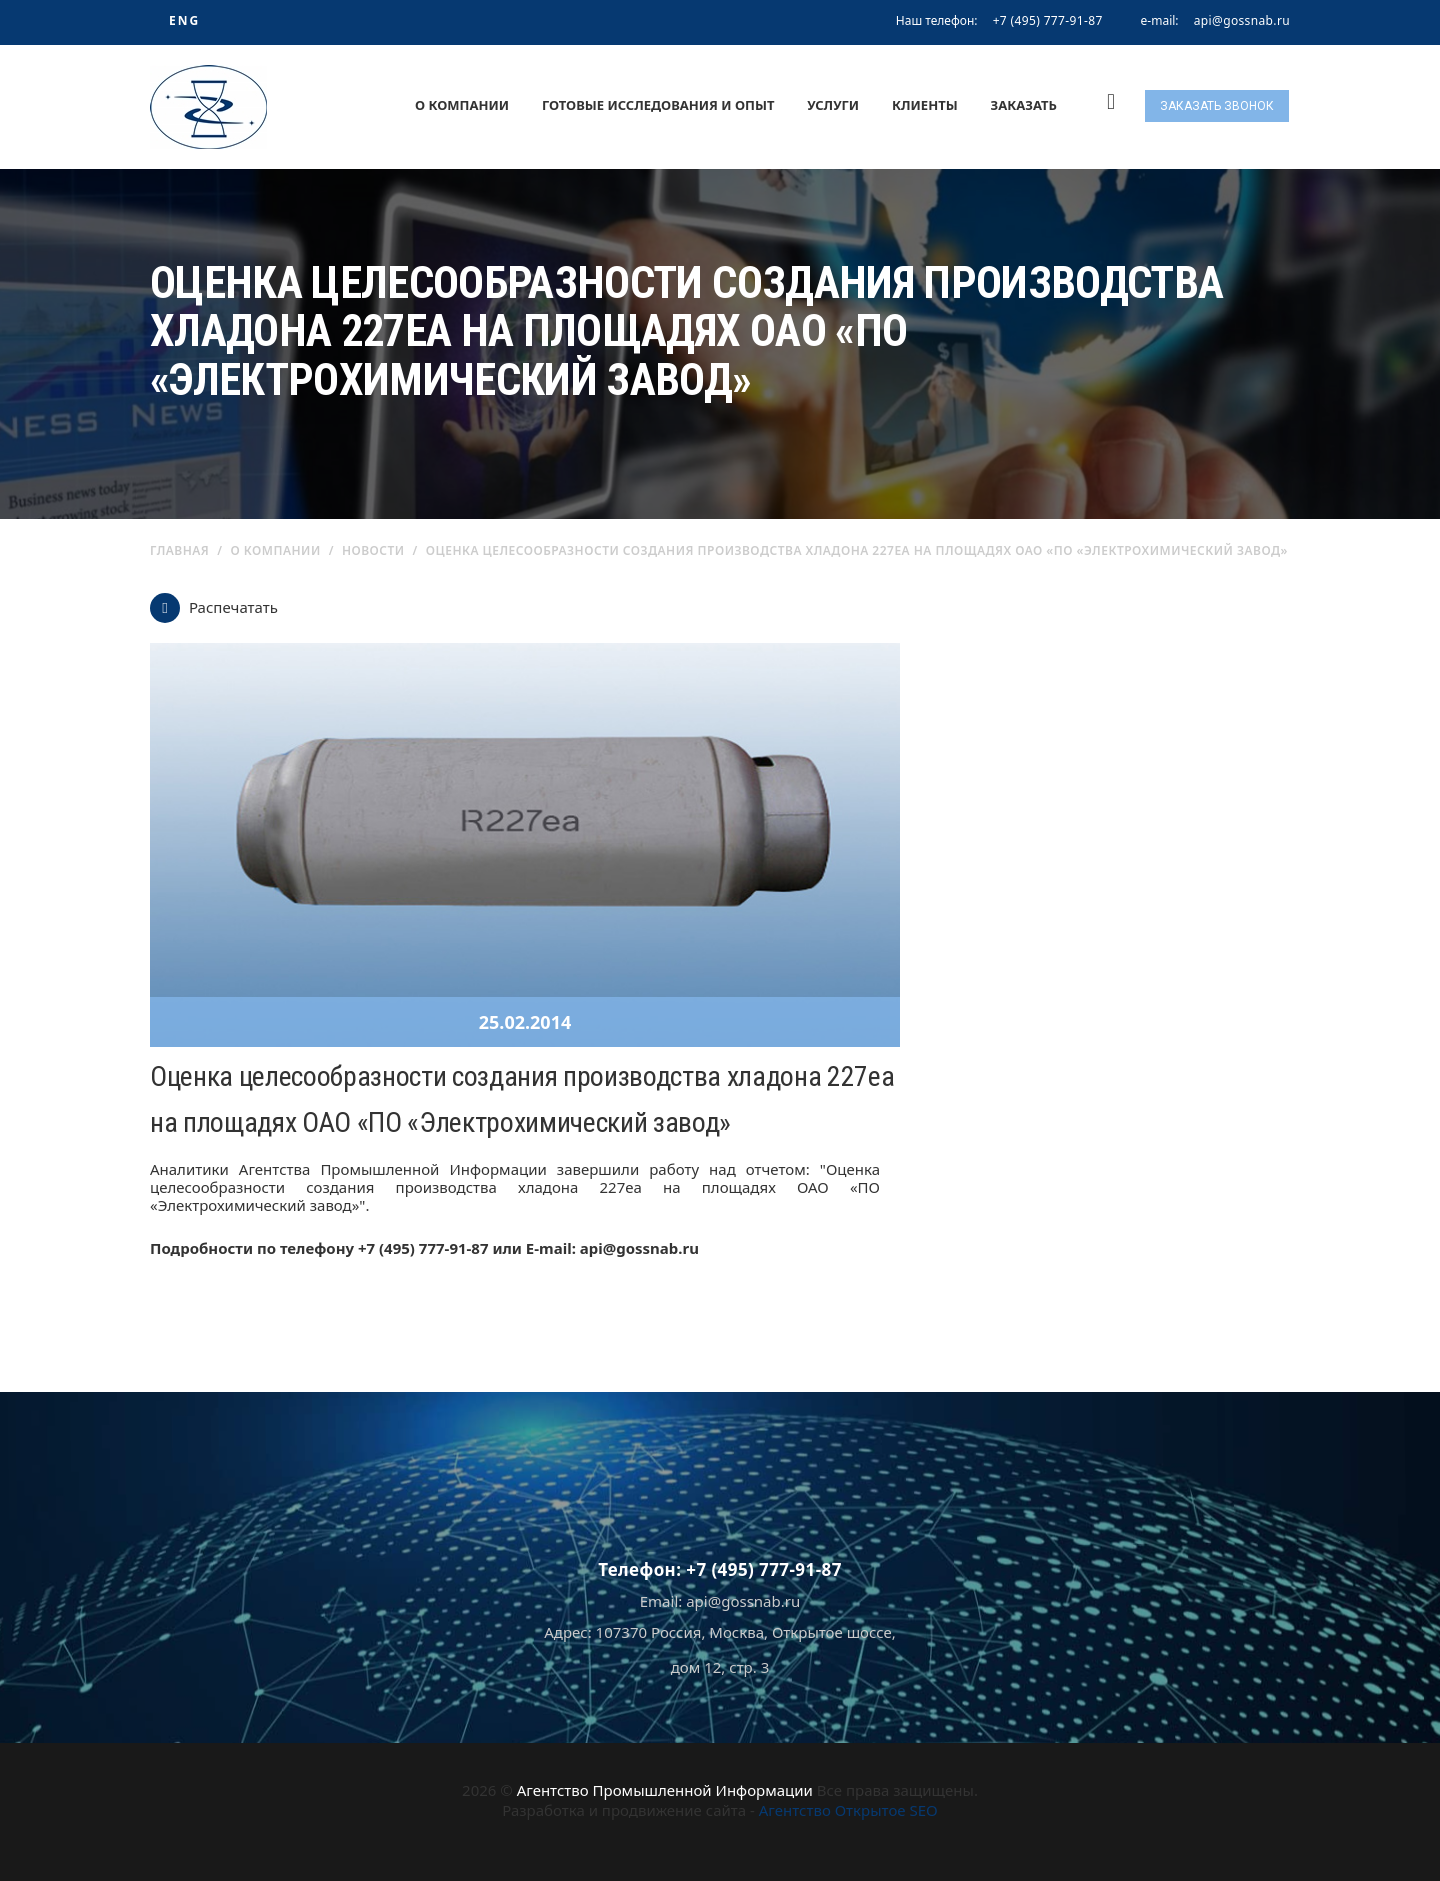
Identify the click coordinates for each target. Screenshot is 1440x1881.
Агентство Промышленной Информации (665, 1790)
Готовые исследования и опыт (658, 105)
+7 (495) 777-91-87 (1048, 20)
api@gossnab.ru (1242, 21)
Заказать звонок (1217, 106)
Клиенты (925, 105)
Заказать (1024, 105)
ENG (184, 20)
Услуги (833, 105)
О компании (462, 105)
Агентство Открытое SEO (848, 1810)
